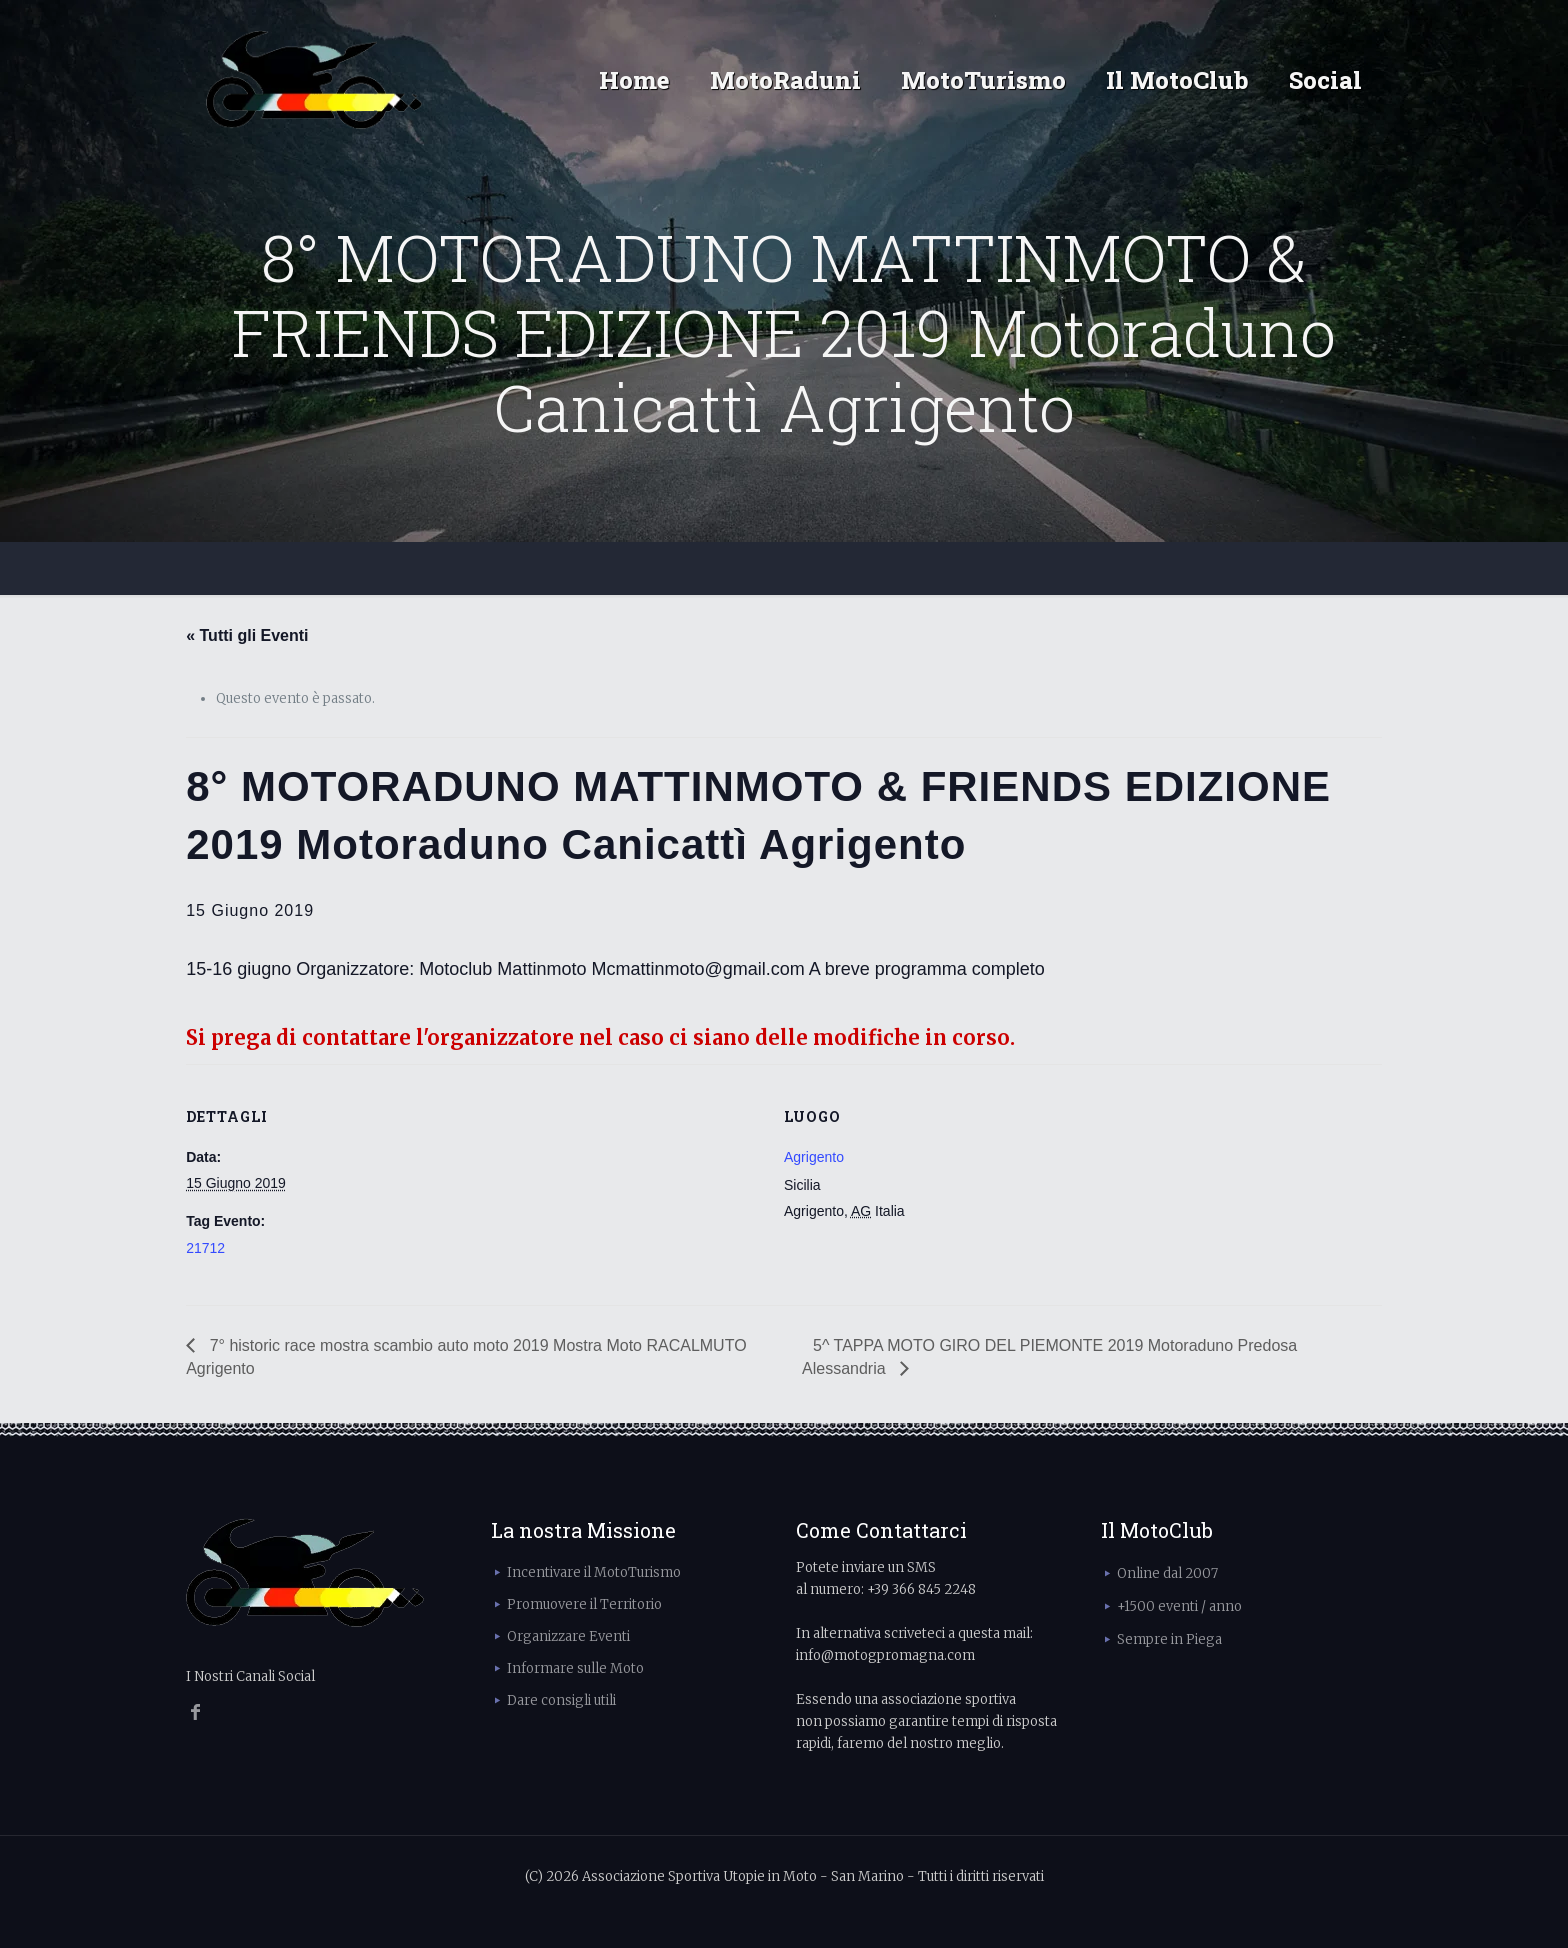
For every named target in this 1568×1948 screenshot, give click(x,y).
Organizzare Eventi (568, 1636)
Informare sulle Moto (575, 1668)
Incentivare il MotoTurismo (594, 1572)
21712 (205, 1248)
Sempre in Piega (1169, 1639)
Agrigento (814, 1157)
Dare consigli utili (561, 1700)
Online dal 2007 (1167, 1573)
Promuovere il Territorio (584, 1604)
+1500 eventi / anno (1179, 1606)
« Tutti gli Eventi (247, 635)
